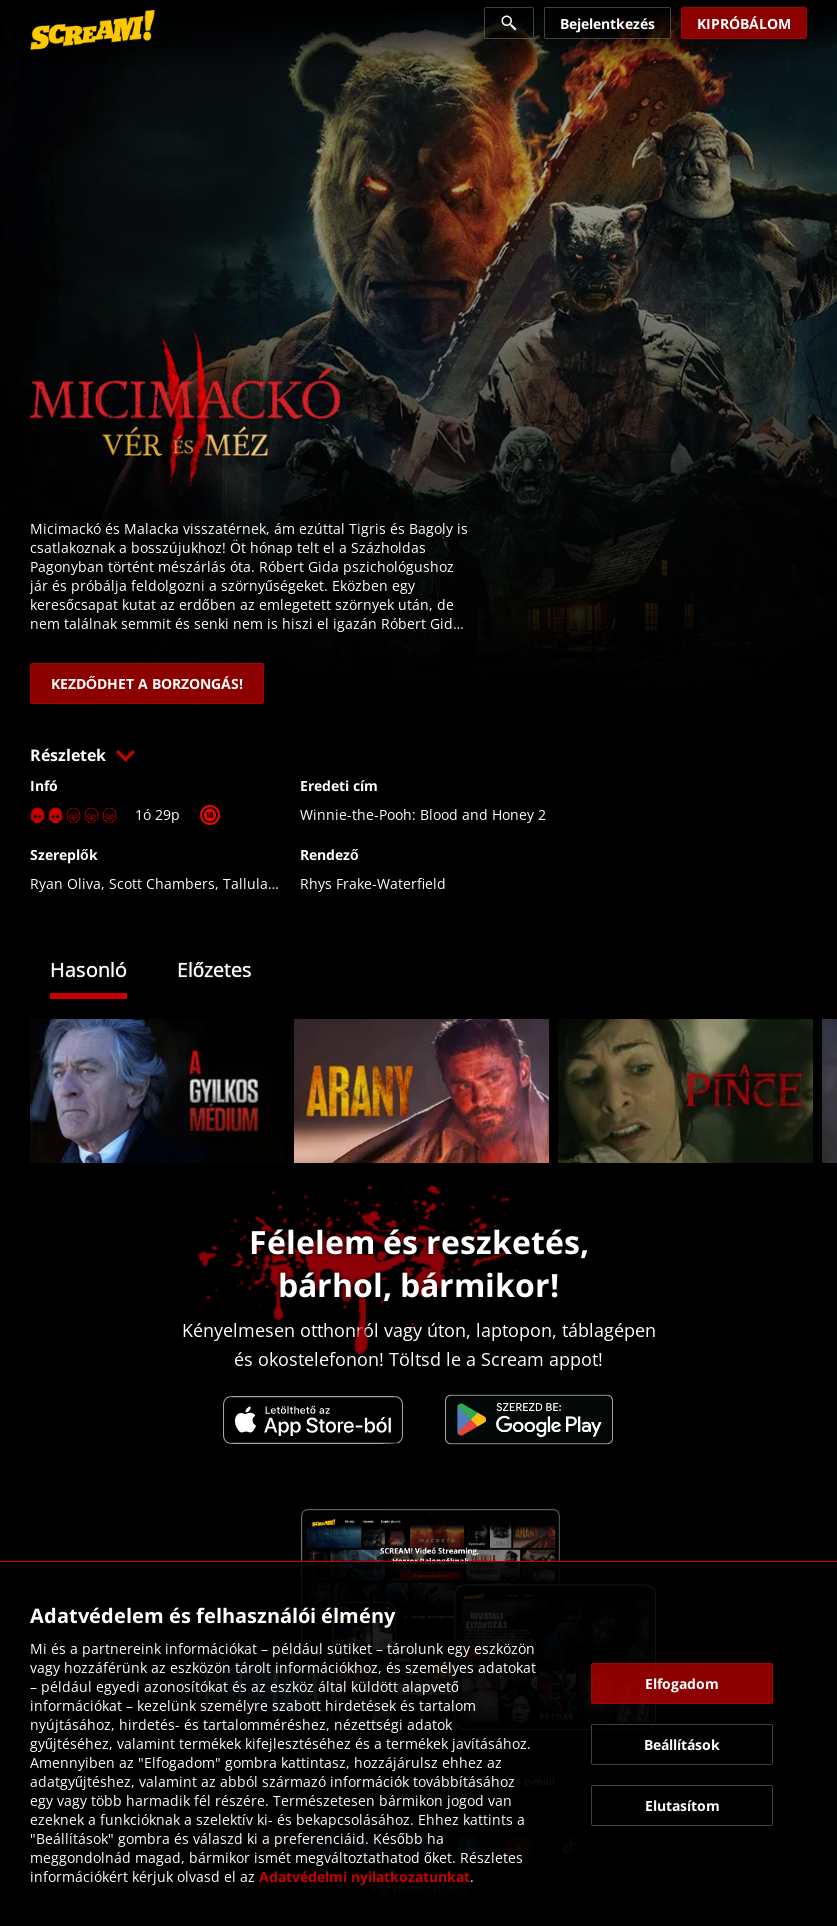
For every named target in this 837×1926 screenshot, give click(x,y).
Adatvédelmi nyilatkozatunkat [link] (364, 1876)
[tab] (103, 972)
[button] (418, 755)
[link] (92, 30)
